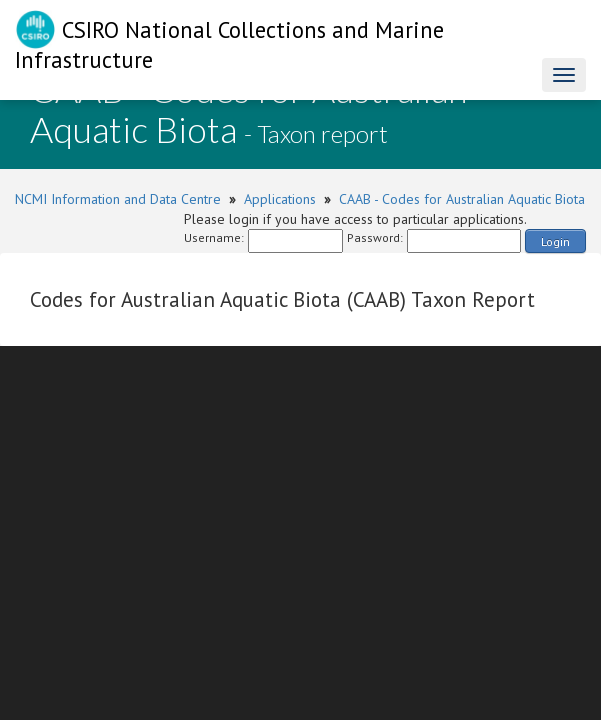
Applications (280, 199)
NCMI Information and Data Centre (118, 199)
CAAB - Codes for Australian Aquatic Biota (462, 199)
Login (555, 241)
